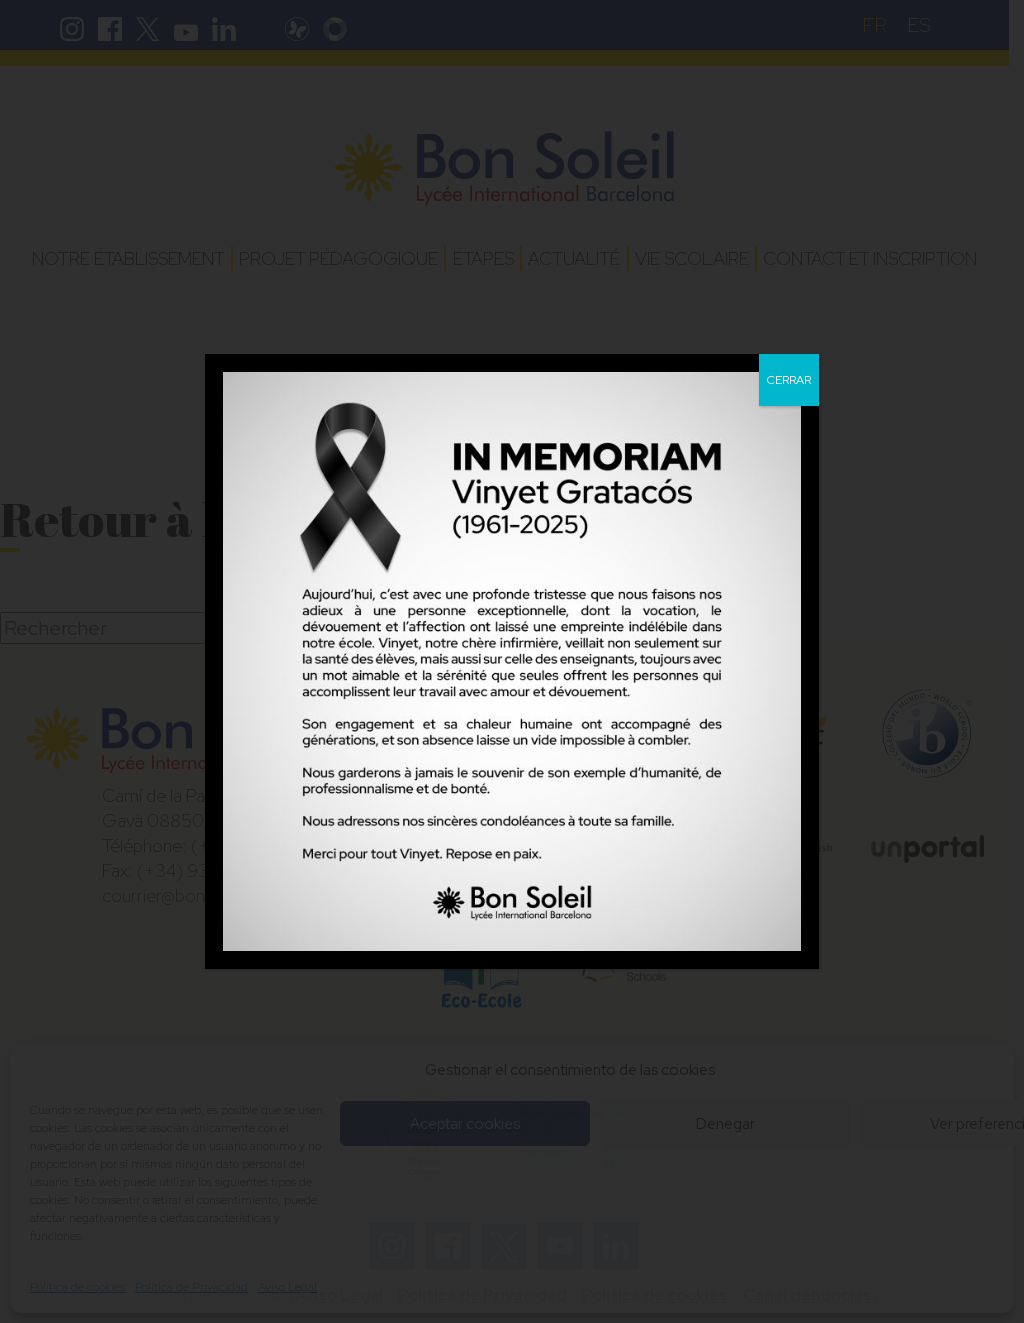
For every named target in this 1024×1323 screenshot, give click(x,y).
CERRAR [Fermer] (789, 380)
